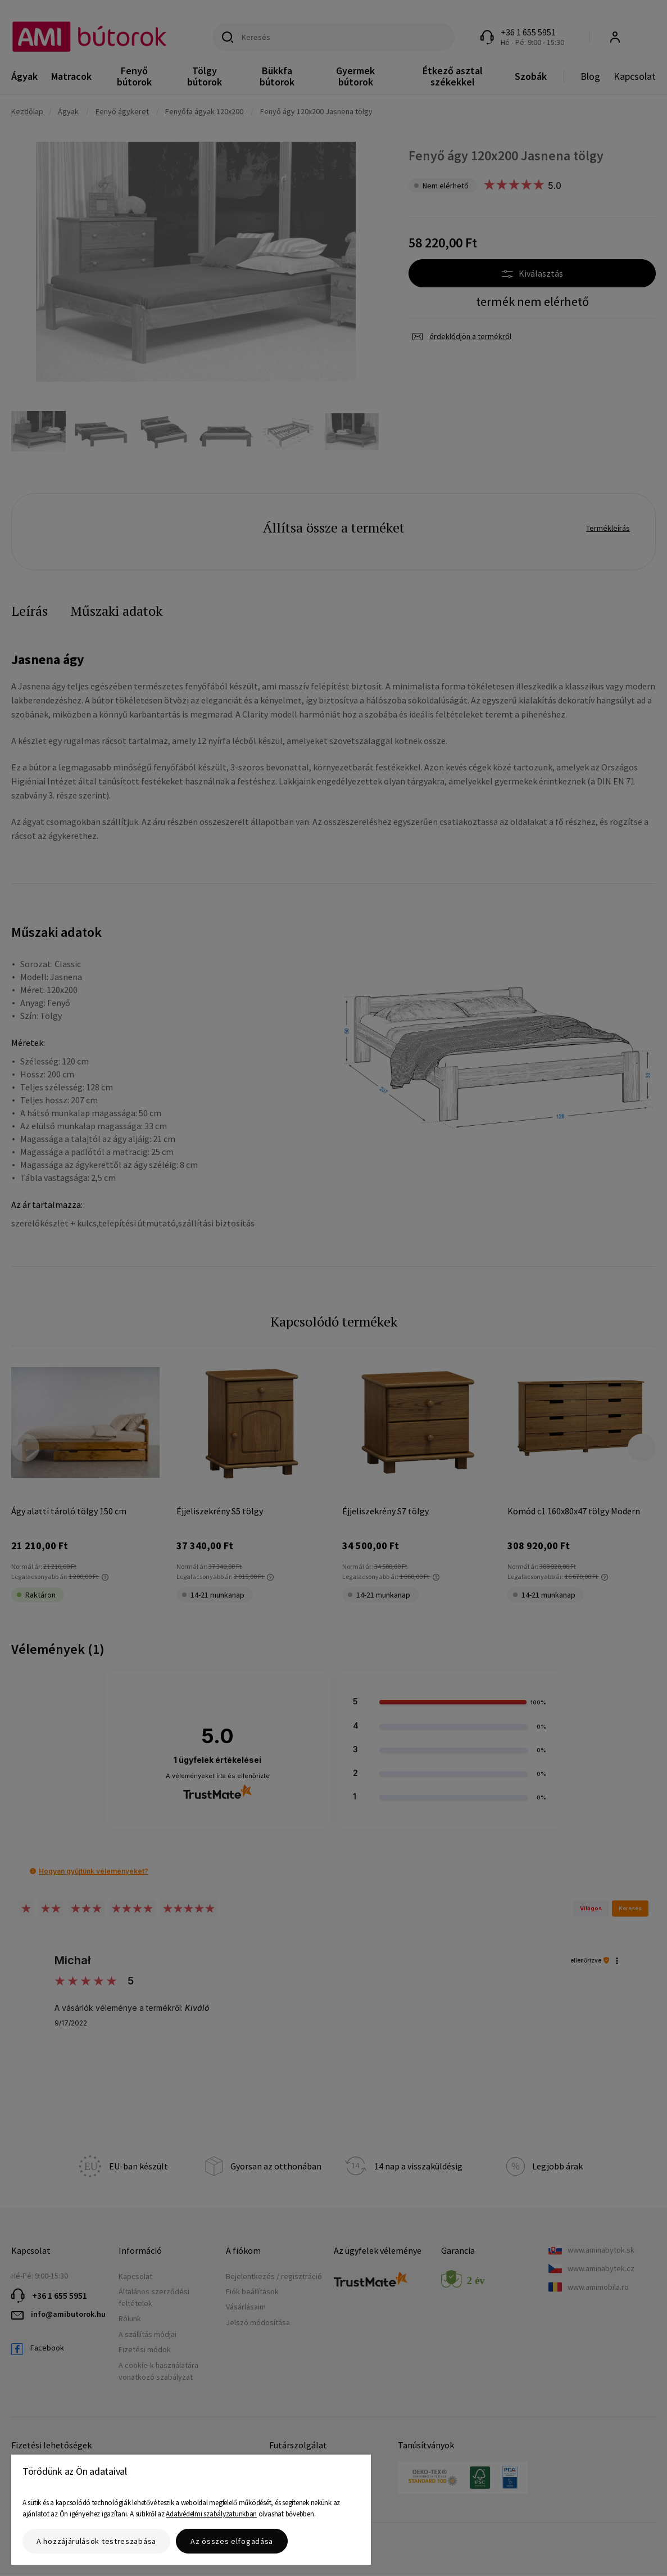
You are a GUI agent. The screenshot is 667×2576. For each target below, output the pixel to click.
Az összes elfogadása (231, 2541)
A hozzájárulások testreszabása (96, 2541)
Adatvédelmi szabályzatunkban (211, 2514)
